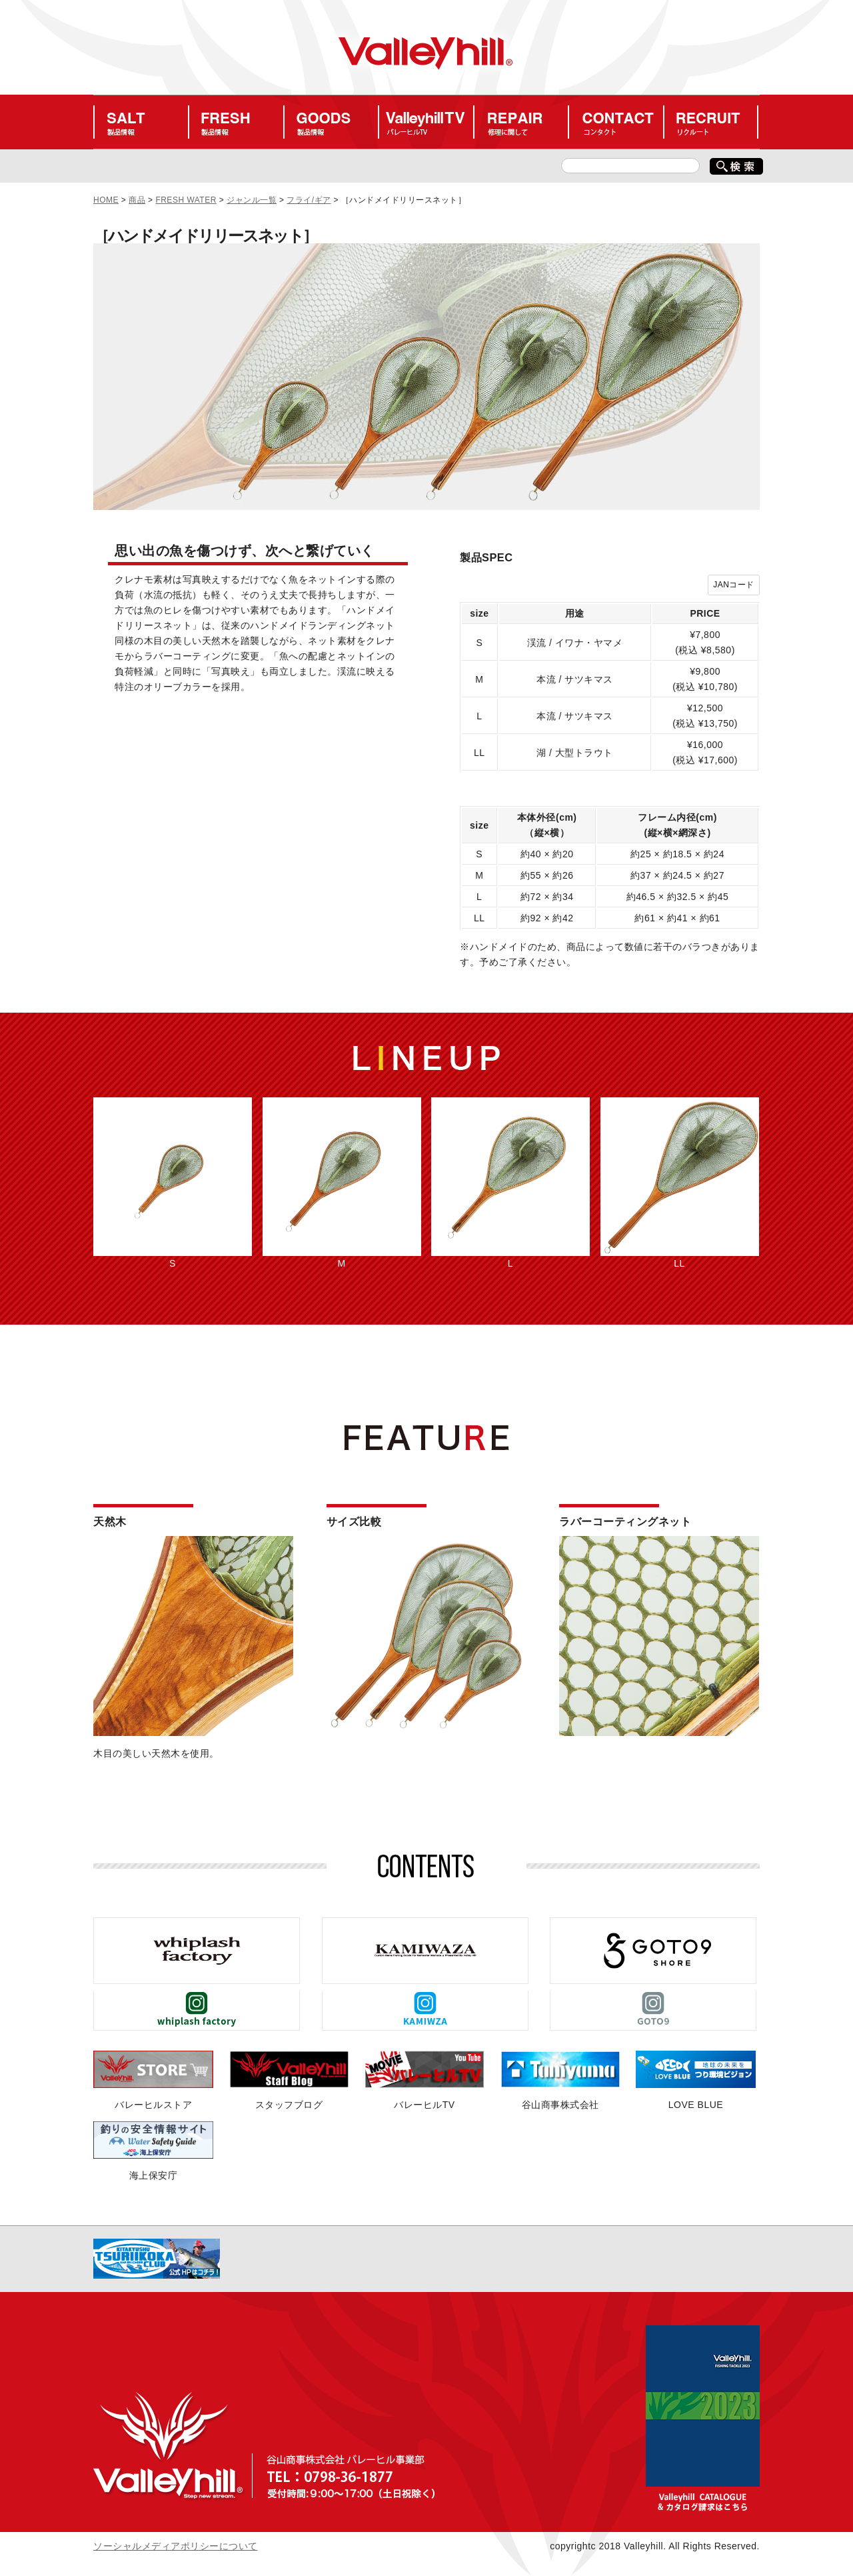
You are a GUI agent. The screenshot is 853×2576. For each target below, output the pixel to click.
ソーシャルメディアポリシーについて (175, 2546)
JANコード (733, 584)
